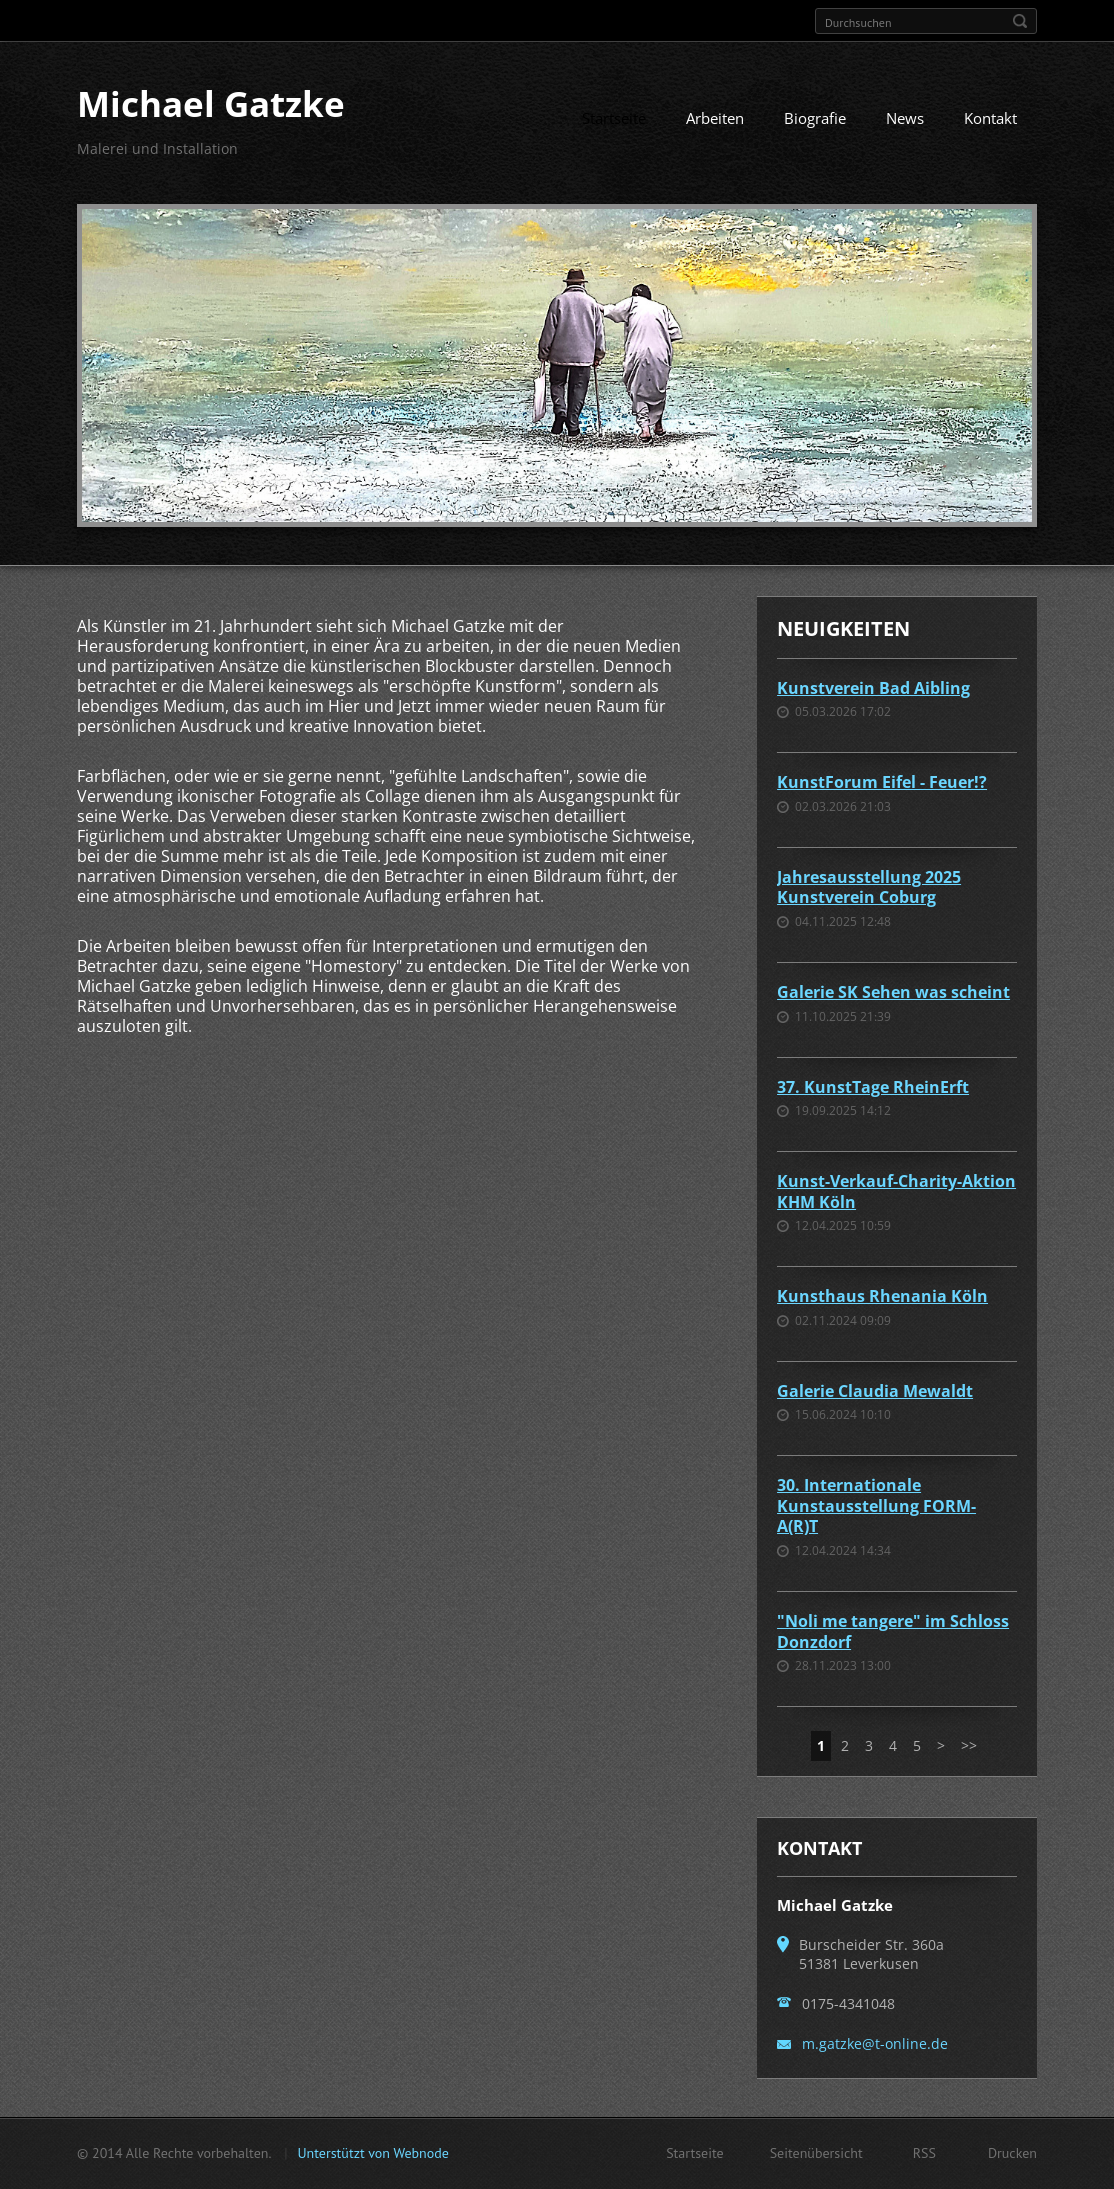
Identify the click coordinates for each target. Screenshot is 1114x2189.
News (905, 118)
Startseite (614, 118)
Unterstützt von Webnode (372, 2153)
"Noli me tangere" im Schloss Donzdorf (893, 1631)
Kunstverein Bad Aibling (873, 688)
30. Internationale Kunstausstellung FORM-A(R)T (876, 1505)
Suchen (1020, 21)
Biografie (815, 118)
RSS (924, 2153)
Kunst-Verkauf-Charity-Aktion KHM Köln (896, 1191)
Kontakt (990, 118)
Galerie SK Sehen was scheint (893, 992)
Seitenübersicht (816, 2153)
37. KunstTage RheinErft (873, 1087)
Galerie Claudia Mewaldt (875, 1391)
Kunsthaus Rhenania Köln (882, 1296)
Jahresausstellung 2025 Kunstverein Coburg (869, 887)
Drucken (1012, 2153)
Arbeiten (715, 118)
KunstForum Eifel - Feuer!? (882, 782)
